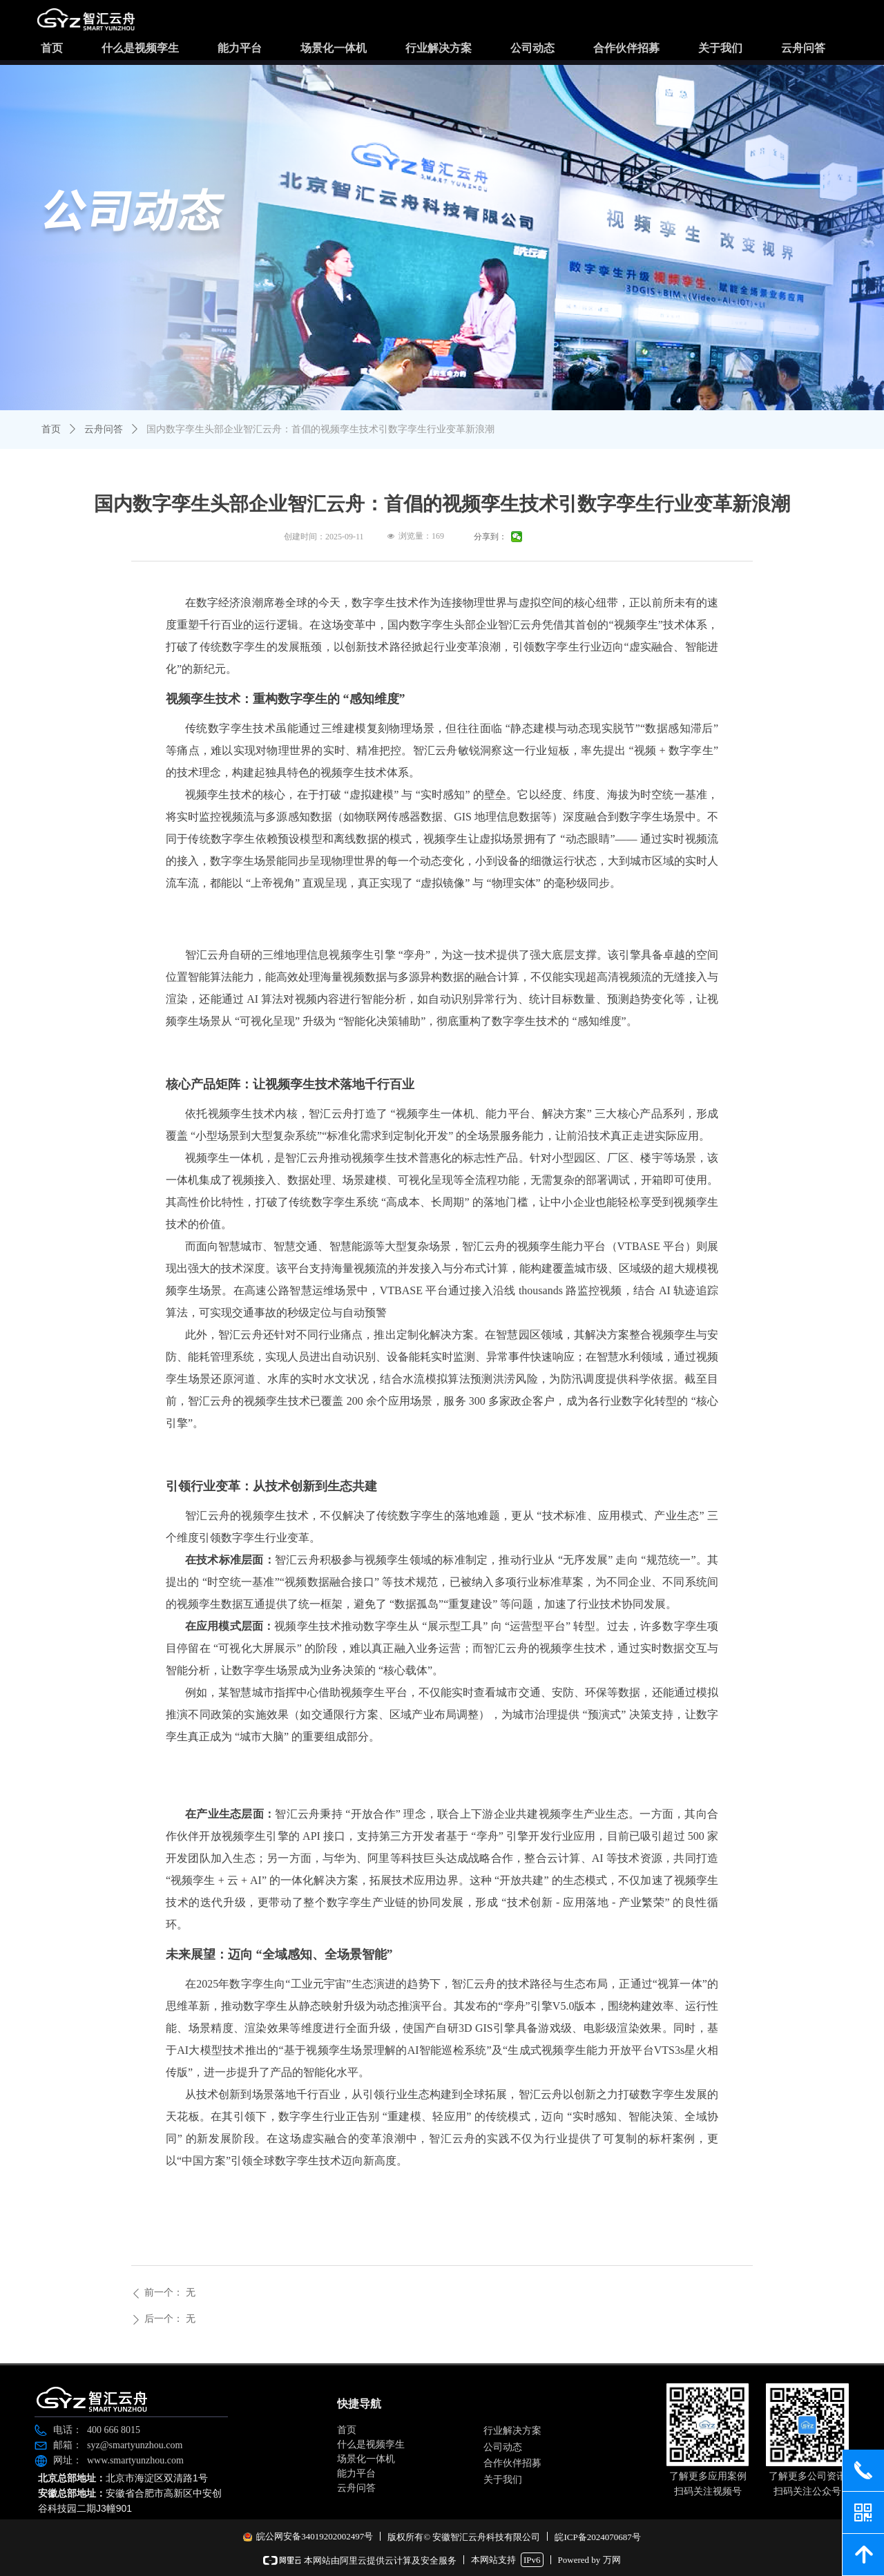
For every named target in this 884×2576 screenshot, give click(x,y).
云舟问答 (103, 429)
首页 (51, 429)
